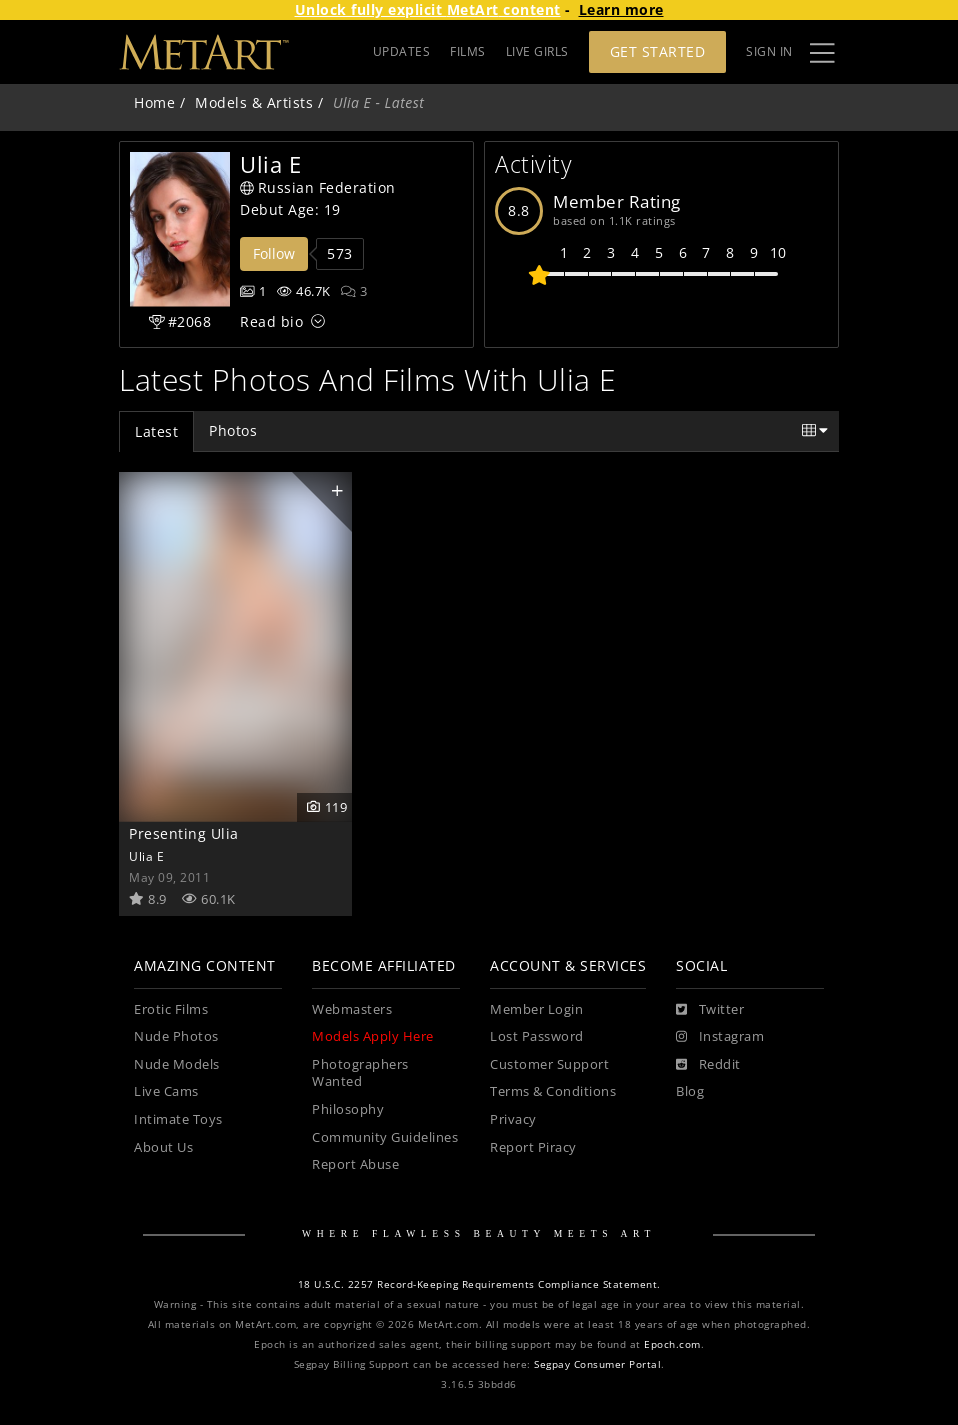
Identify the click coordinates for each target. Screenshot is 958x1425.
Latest (156, 431)
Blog (690, 1091)
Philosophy (348, 1109)
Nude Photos (176, 1036)
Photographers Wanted (360, 1073)
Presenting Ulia (184, 833)
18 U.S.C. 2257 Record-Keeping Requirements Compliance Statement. (479, 1284)
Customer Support (549, 1064)
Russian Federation (318, 187)
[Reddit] (708, 1065)
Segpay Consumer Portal (597, 1364)
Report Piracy (533, 1147)
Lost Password (537, 1036)
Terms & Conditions (553, 1091)
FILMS (468, 51)
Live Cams (166, 1091)
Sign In (769, 51)
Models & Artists (254, 102)
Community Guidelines (385, 1137)
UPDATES (402, 51)
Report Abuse (355, 1164)
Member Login (536, 1009)
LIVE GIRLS (537, 51)
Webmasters (352, 1009)
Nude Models (177, 1064)
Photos (233, 430)
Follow (274, 253)
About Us (163, 1147)
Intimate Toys (178, 1119)
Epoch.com (672, 1344)
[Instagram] (720, 1037)
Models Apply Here (373, 1036)
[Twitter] (710, 1010)
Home (154, 102)
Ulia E (146, 856)
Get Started (658, 51)
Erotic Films (171, 1009)
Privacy (513, 1119)
